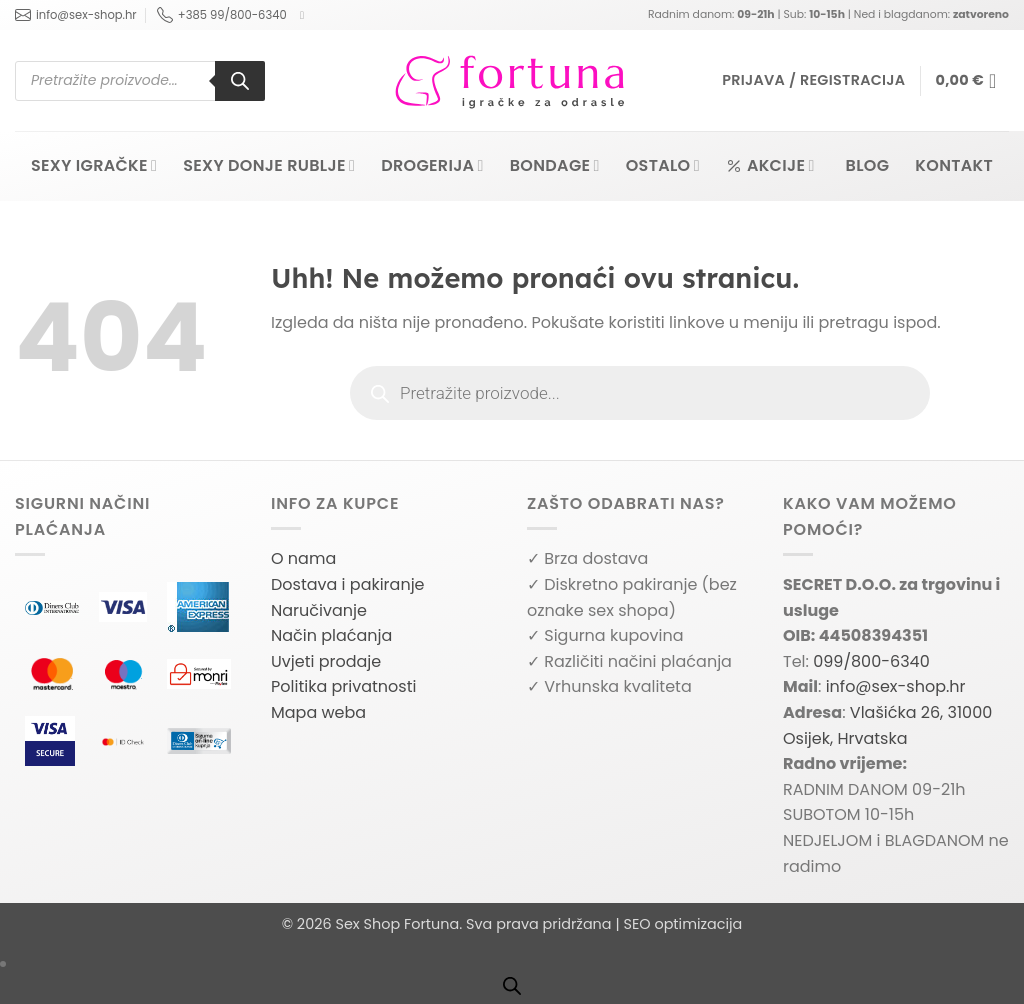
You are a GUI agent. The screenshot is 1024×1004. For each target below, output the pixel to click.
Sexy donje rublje (269, 165)
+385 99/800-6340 (222, 15)
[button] (813, 80)
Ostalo (663, 165)
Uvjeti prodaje (326, 661)
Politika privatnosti (343, 686)
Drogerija (432, 165)
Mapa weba (318, 712)
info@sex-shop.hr (76, 15)
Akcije (770, 165)
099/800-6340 (871, 661)
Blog (868, 165)
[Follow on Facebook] (305, 15)
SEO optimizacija (682, 924)
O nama (303, 558)
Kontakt (954, 165)
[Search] (240, 81)
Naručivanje (319, 610)
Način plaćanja (331, 635)
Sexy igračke (94, 165)
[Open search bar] (512, 986)
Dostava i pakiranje (348, 584)
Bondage (555, 165)
